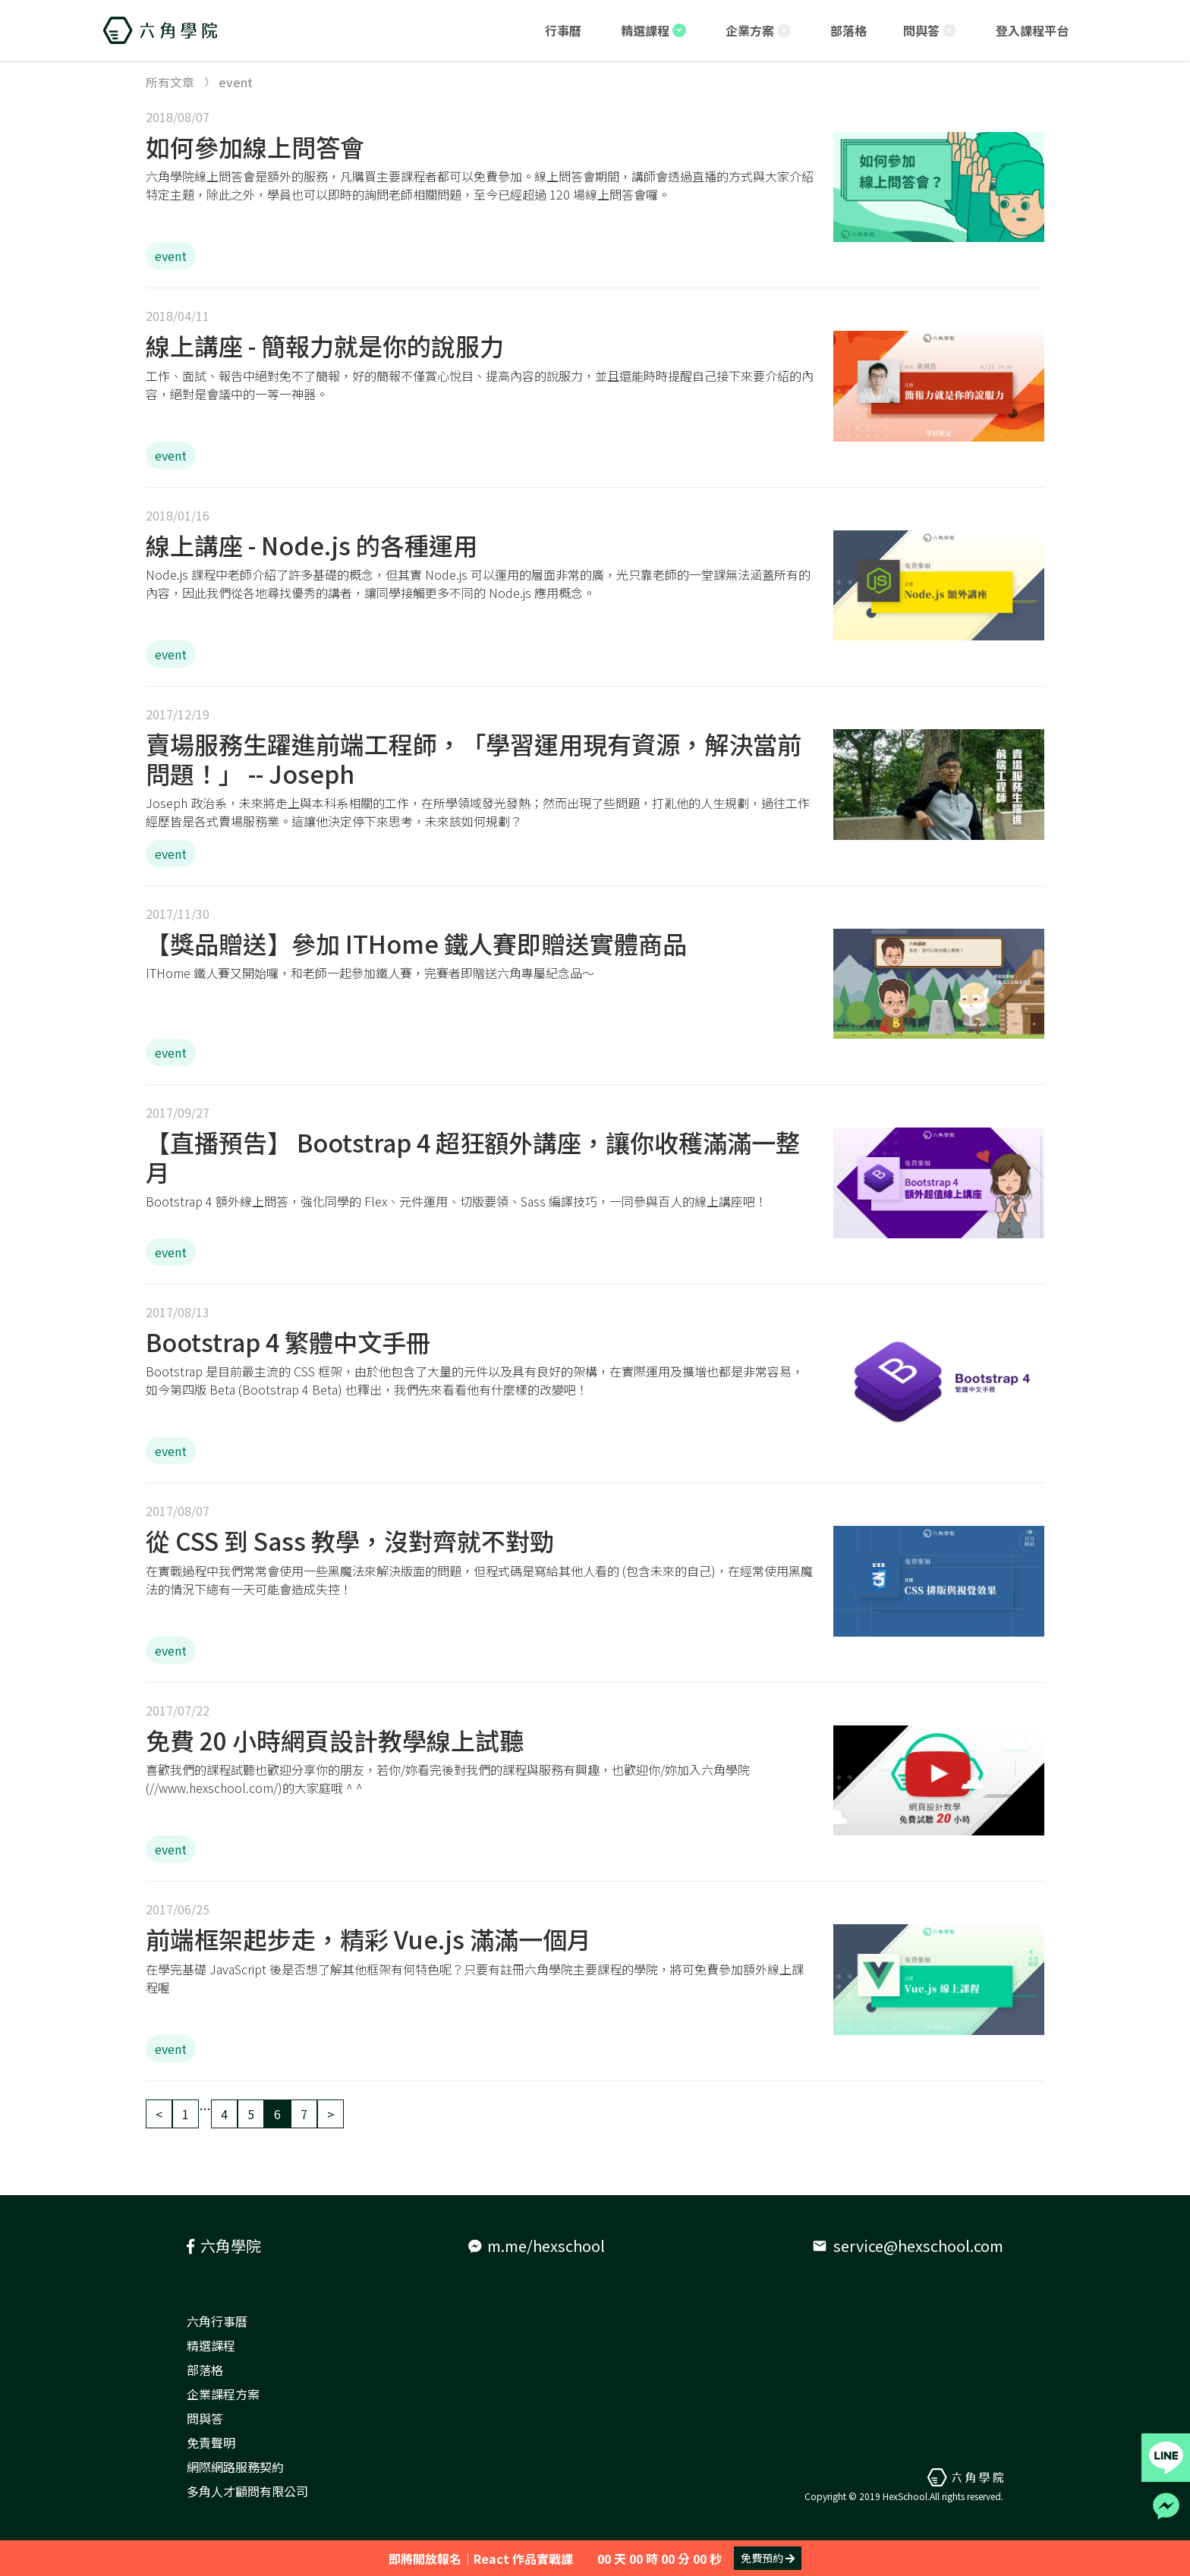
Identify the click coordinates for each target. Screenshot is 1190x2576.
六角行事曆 (217, 2321)
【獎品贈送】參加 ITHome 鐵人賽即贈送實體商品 (416, 943)
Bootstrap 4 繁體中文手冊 (288, 1341)
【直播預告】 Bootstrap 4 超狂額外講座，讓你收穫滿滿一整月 (473, 1156)
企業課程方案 (223, 2394)
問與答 (205, 2418)
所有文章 (170, 82)
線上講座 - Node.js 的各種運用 (311, 544)
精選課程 (211, 2345)
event (171, 256)
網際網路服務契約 (235, 2467)
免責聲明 (211, 2442)
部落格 (205, 2370)
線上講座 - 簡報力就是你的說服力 (325, 345)
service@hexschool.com (907, 2246)
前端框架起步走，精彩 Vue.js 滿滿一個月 (368, 1938)
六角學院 (224, 2246)
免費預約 (768, 2557)
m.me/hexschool (536, 2246)
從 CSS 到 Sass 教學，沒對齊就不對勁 (350, 1540)
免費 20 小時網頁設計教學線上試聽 (335, 1739)
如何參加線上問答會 (255, 146)
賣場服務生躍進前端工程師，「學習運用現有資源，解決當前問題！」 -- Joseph (473, 758)
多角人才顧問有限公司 (247, 2491)
